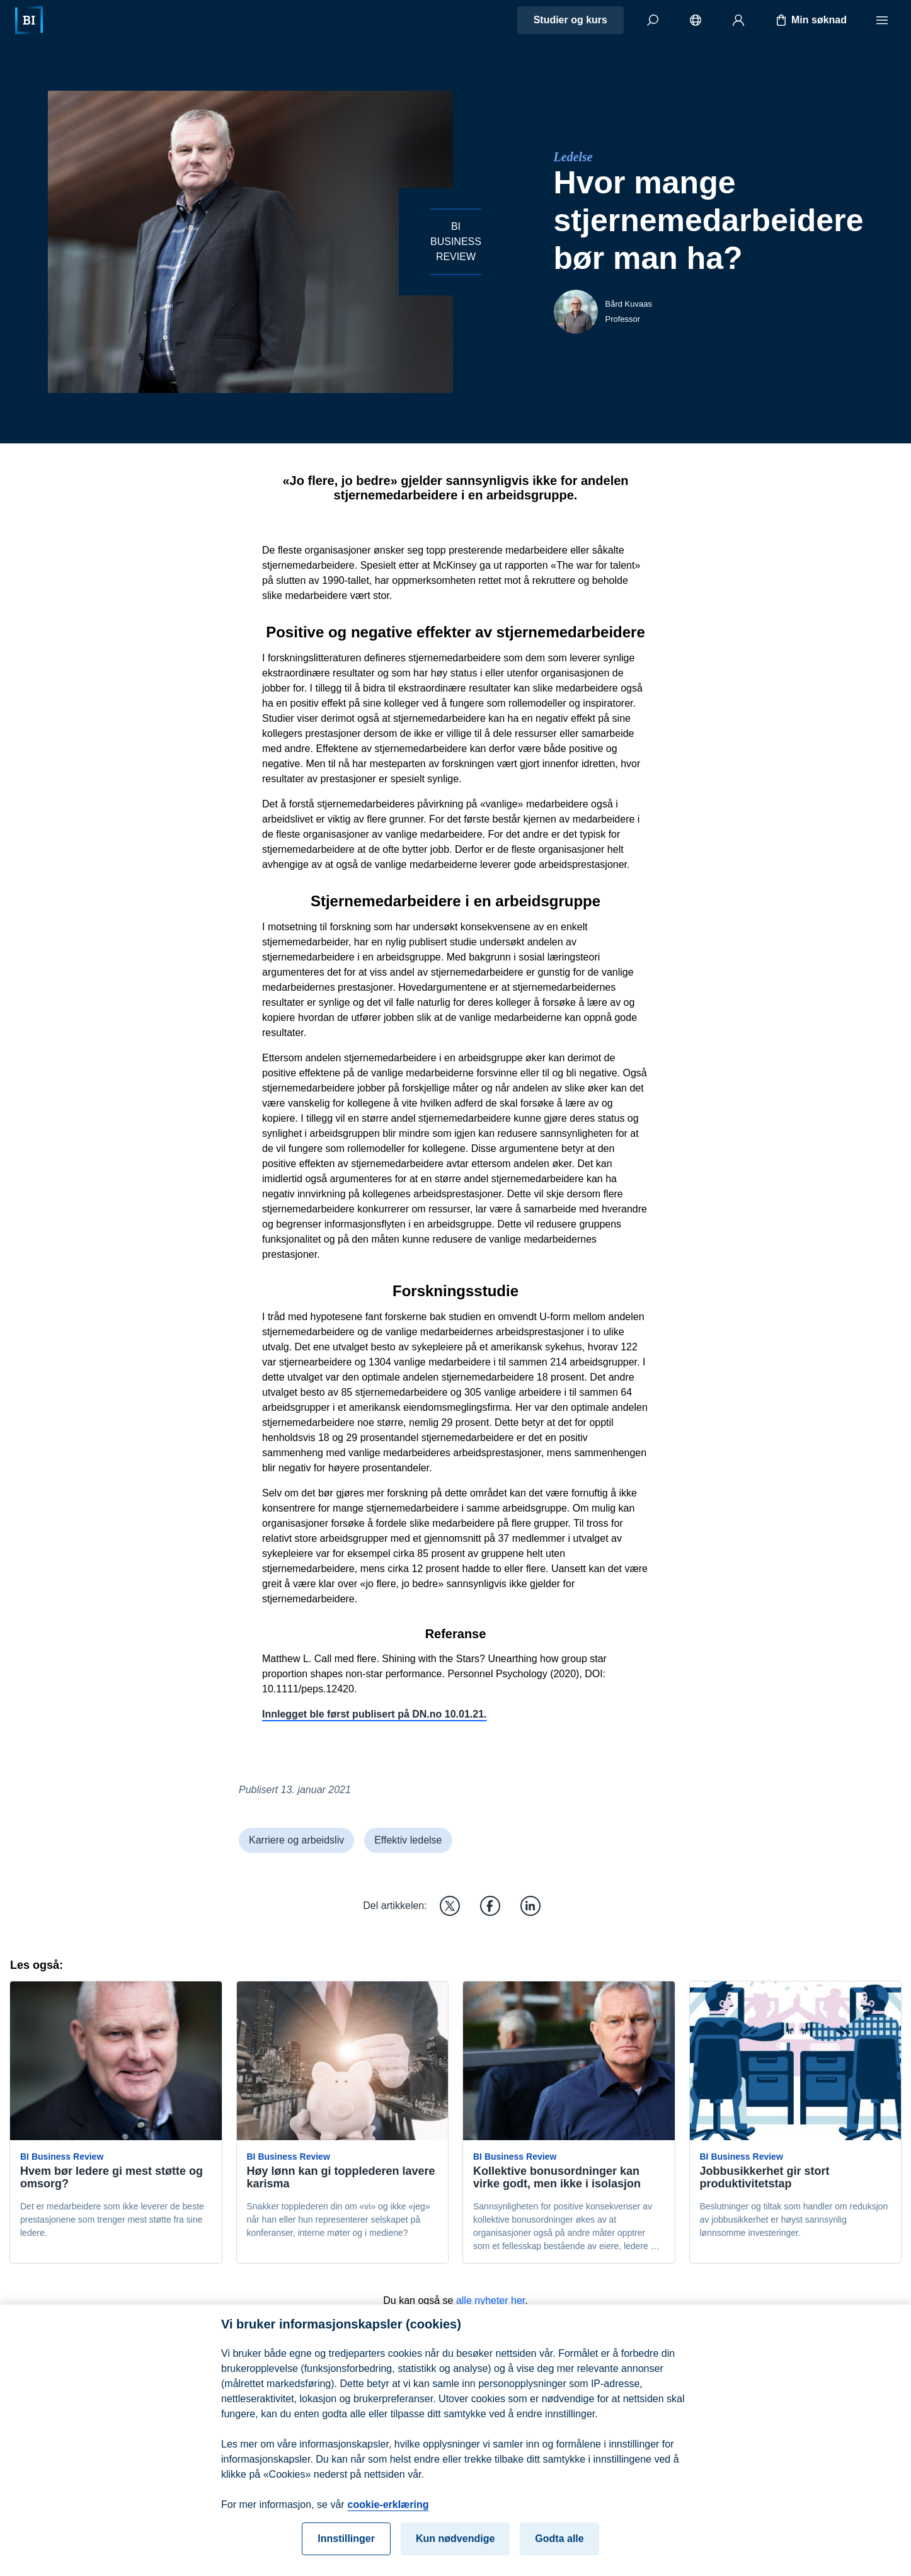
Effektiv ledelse (408, 1840)
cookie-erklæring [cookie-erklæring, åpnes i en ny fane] (388, 2515)
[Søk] (653, 20)
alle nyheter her (490, 2300)
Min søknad (810, 20)
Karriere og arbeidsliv (296, 1840)
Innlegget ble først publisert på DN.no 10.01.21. (374, 1714)
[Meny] (882, 20)
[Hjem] (29, 20)
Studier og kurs (570, 19)
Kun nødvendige (455, 2549)
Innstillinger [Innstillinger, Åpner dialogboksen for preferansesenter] (346, 2549)
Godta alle (559, 2549)
